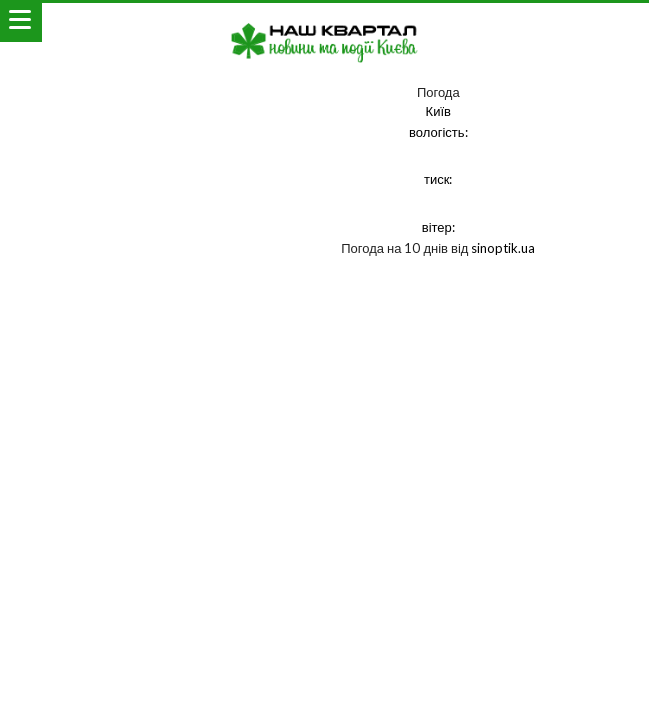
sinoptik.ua (503, 248)
